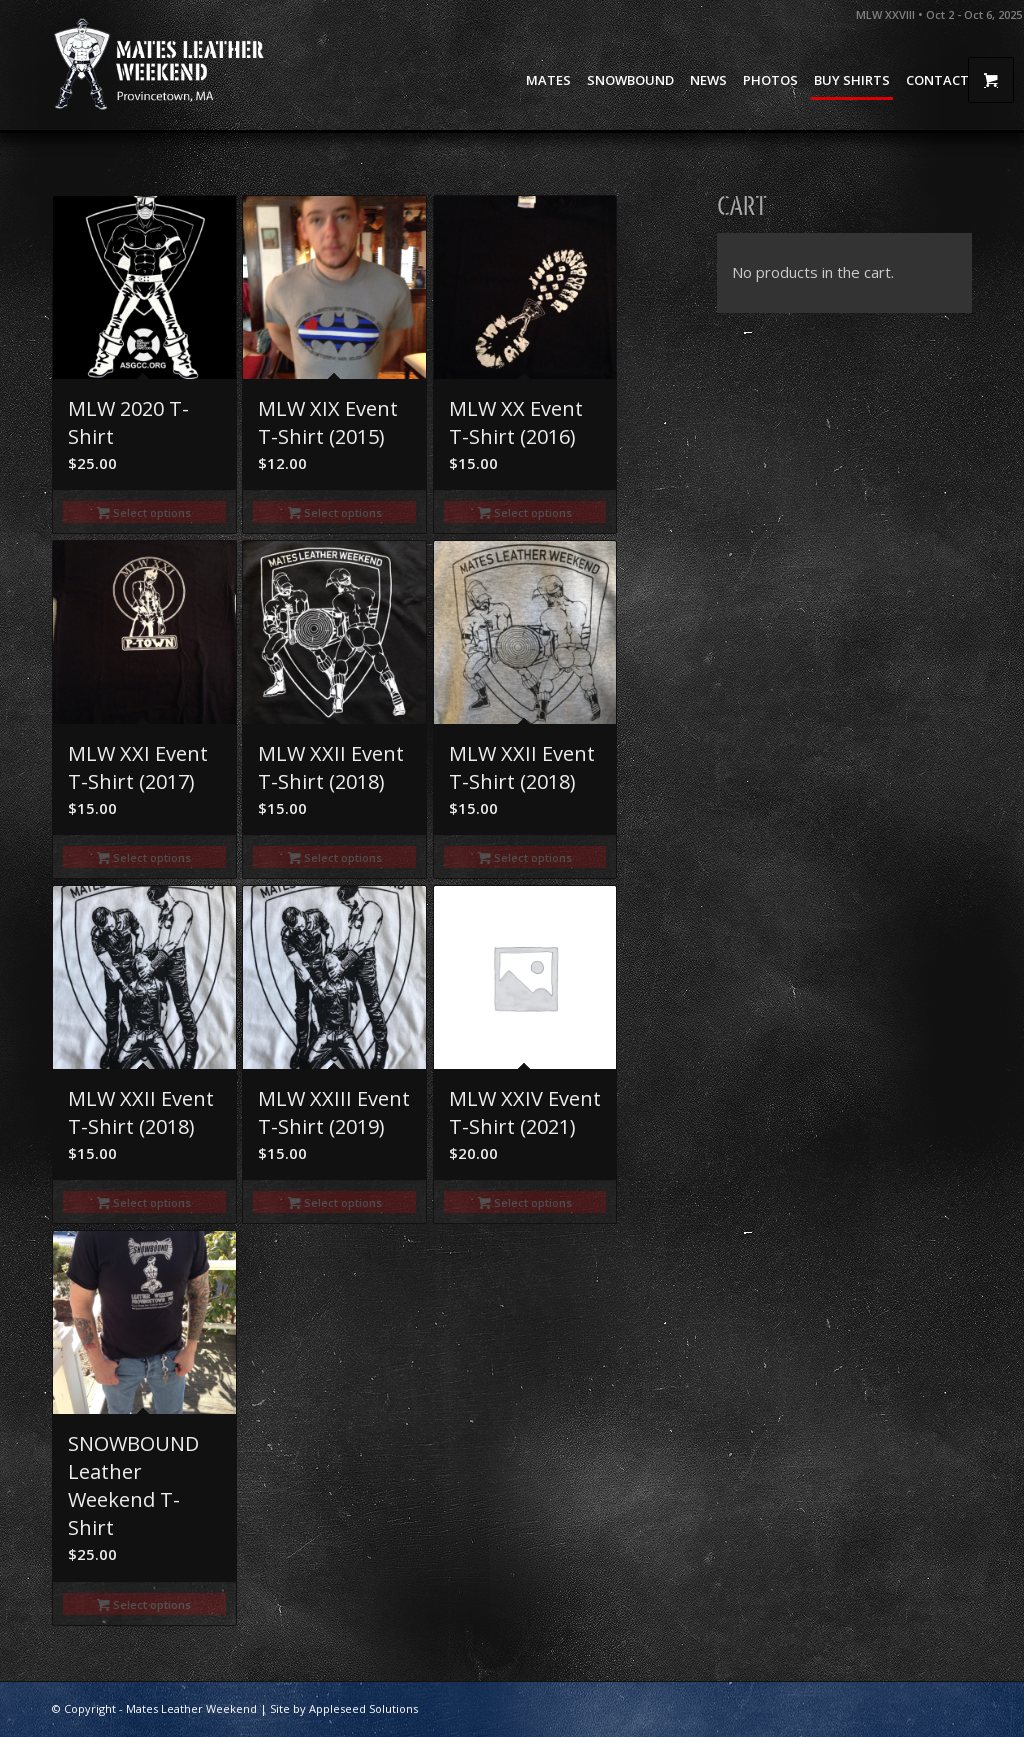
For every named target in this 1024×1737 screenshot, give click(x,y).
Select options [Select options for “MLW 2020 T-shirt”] (144, 512)
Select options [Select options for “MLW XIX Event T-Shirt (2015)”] (335, 512)
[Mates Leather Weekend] (161, 65)
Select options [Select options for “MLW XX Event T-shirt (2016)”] (525, 512)
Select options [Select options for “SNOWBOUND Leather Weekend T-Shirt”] (144, 1604)
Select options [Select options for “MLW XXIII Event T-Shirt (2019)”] (335, 1202)
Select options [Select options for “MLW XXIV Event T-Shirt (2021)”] (525, 1202)
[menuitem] (548, 80)
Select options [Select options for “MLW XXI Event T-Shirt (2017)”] (144, 857)
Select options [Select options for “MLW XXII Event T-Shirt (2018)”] (335, 857)
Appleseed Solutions (363, 1708)
